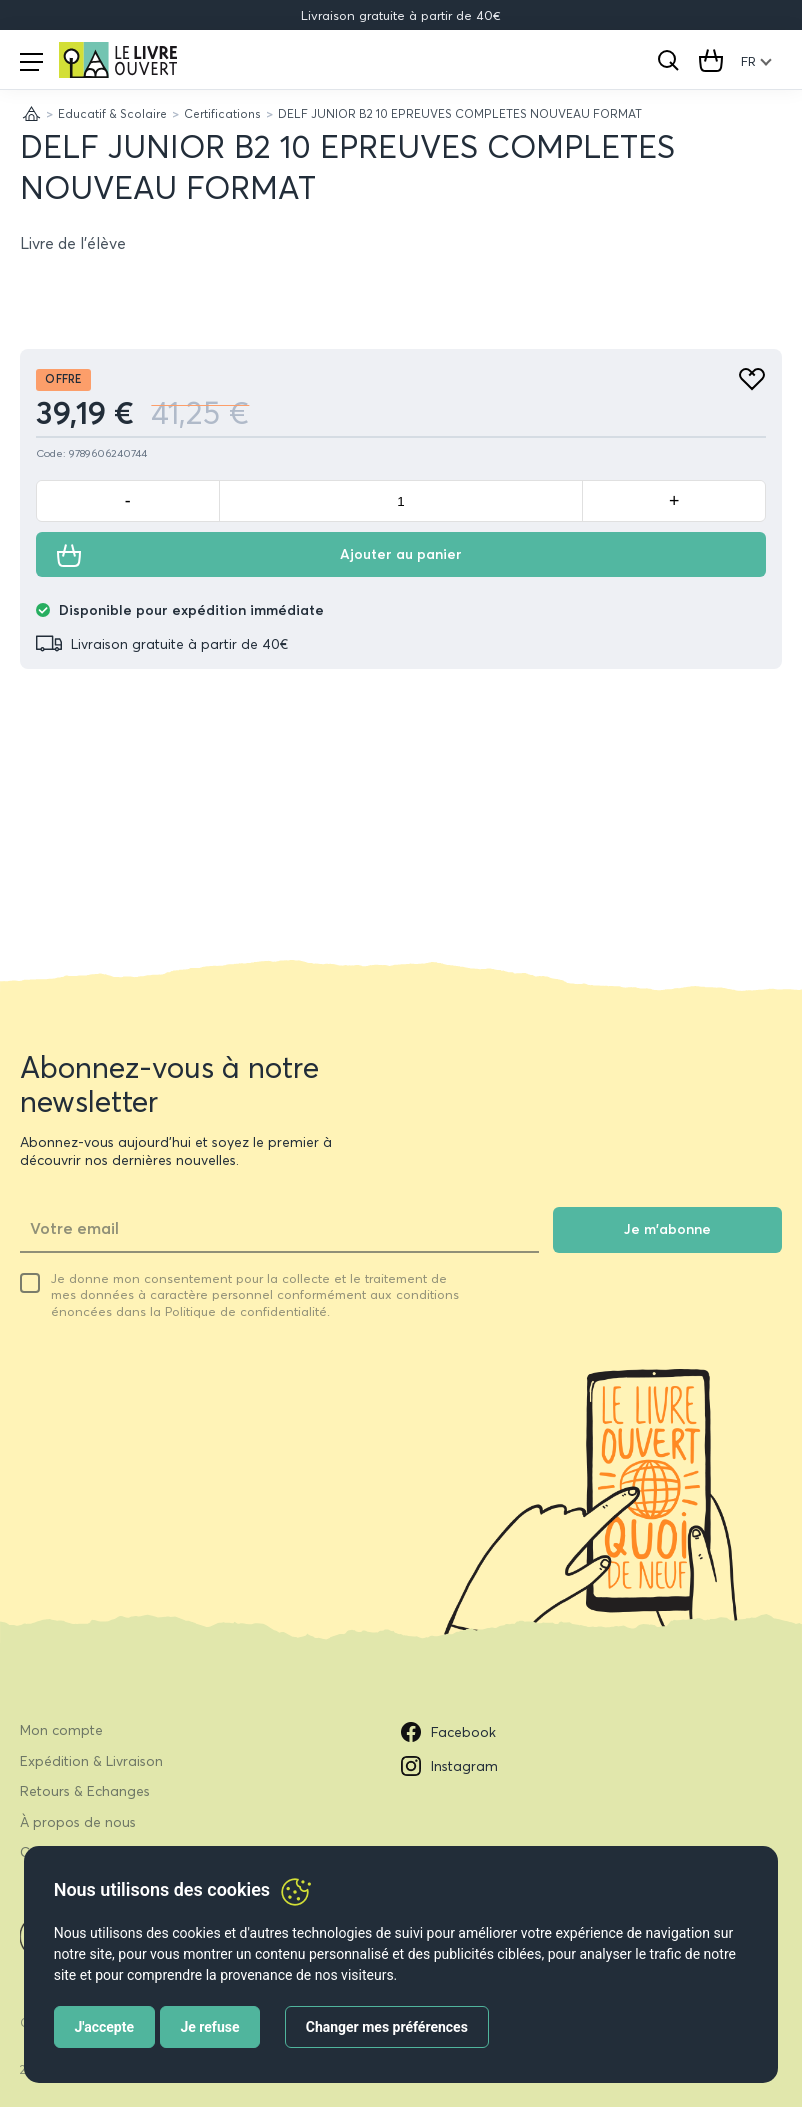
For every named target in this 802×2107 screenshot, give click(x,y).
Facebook (448, 1732)
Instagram (449, 1766)
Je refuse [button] (209, 2027)
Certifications (222, 113)
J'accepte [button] (104, 2027)
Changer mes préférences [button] (387, 2027)
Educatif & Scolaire (112, 113)
